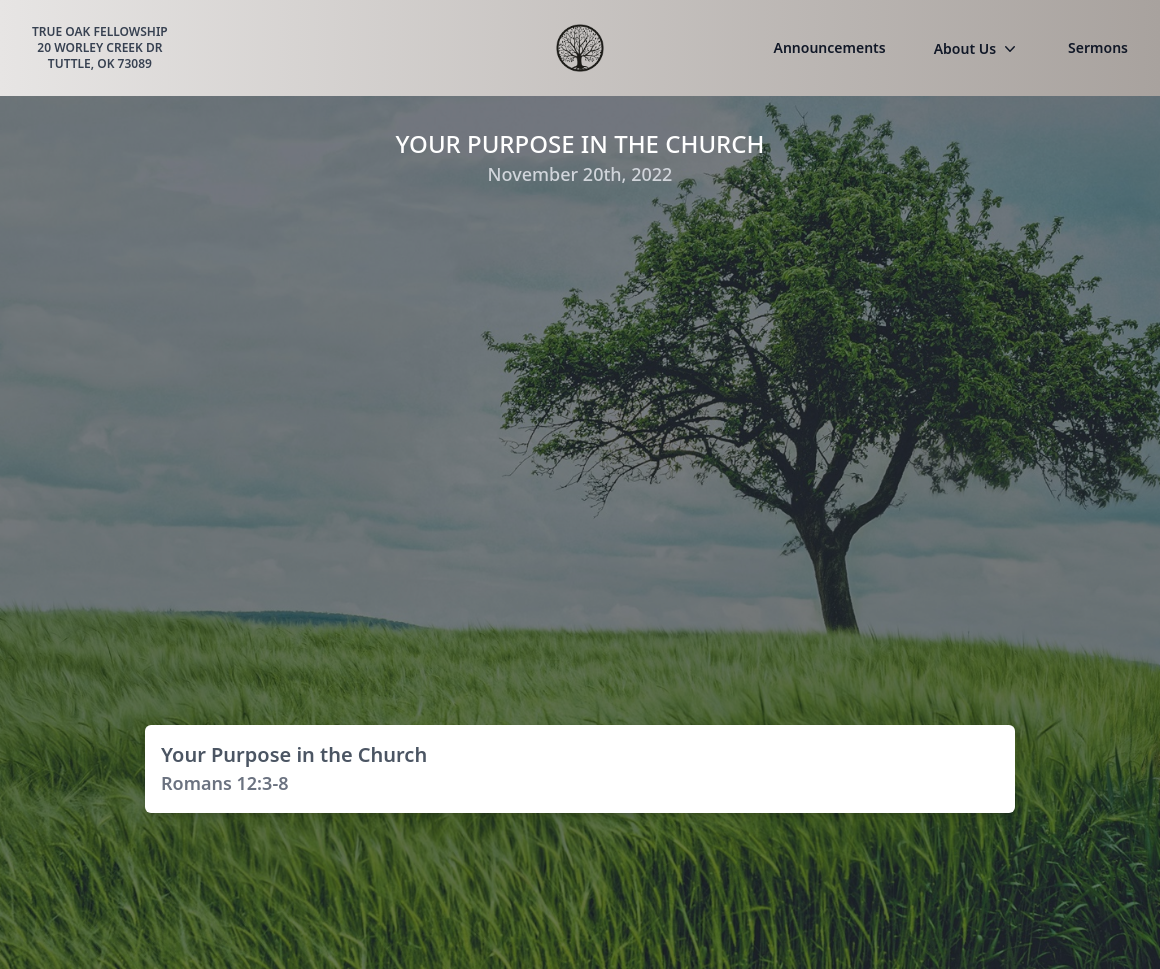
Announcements (830, 47)
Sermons (1098, 47)
